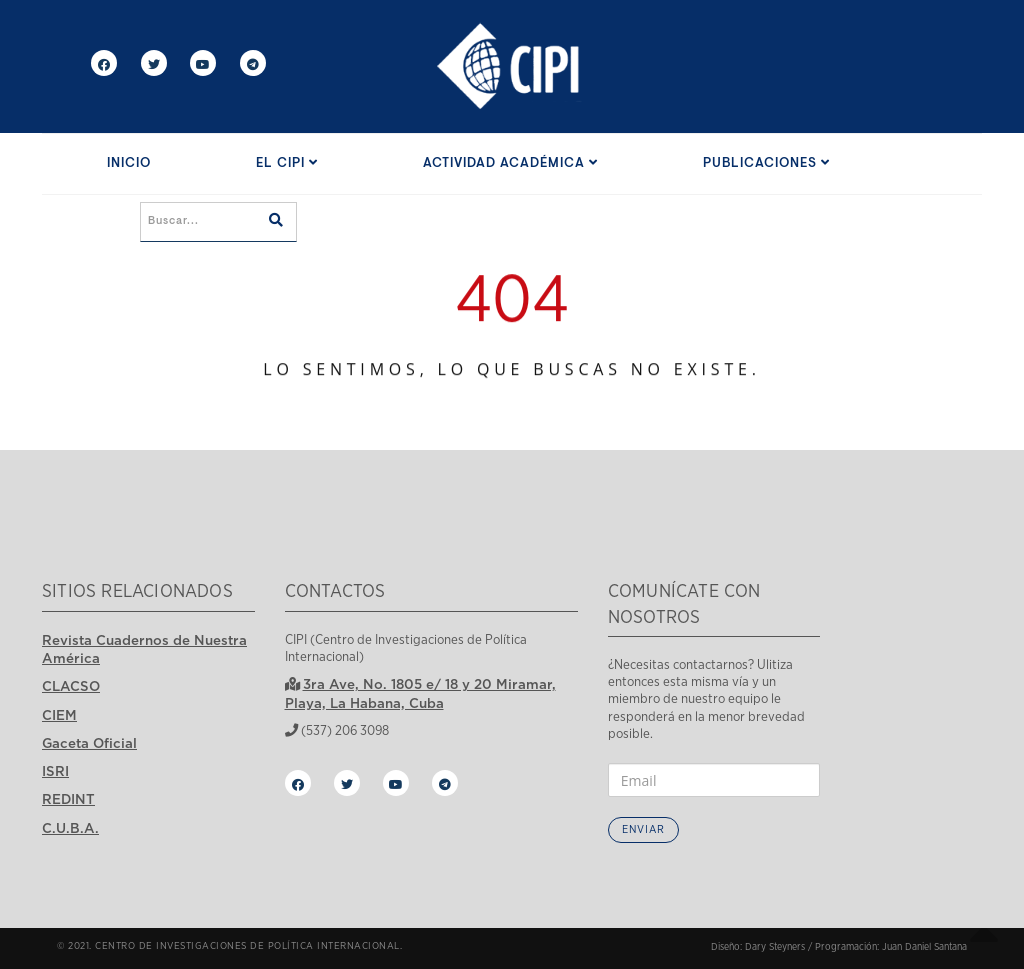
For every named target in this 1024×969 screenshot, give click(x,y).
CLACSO (71, 686)
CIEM (59, 715)
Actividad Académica (510, 163)
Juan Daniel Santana (924, 947)
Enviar (643, 829)
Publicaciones (766, 163)
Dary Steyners (775, 947)
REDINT (68, 799)
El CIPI (287, 163)
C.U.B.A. (70, 828)
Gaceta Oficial (89, 743)
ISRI (55, 771)
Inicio (129, 163)
